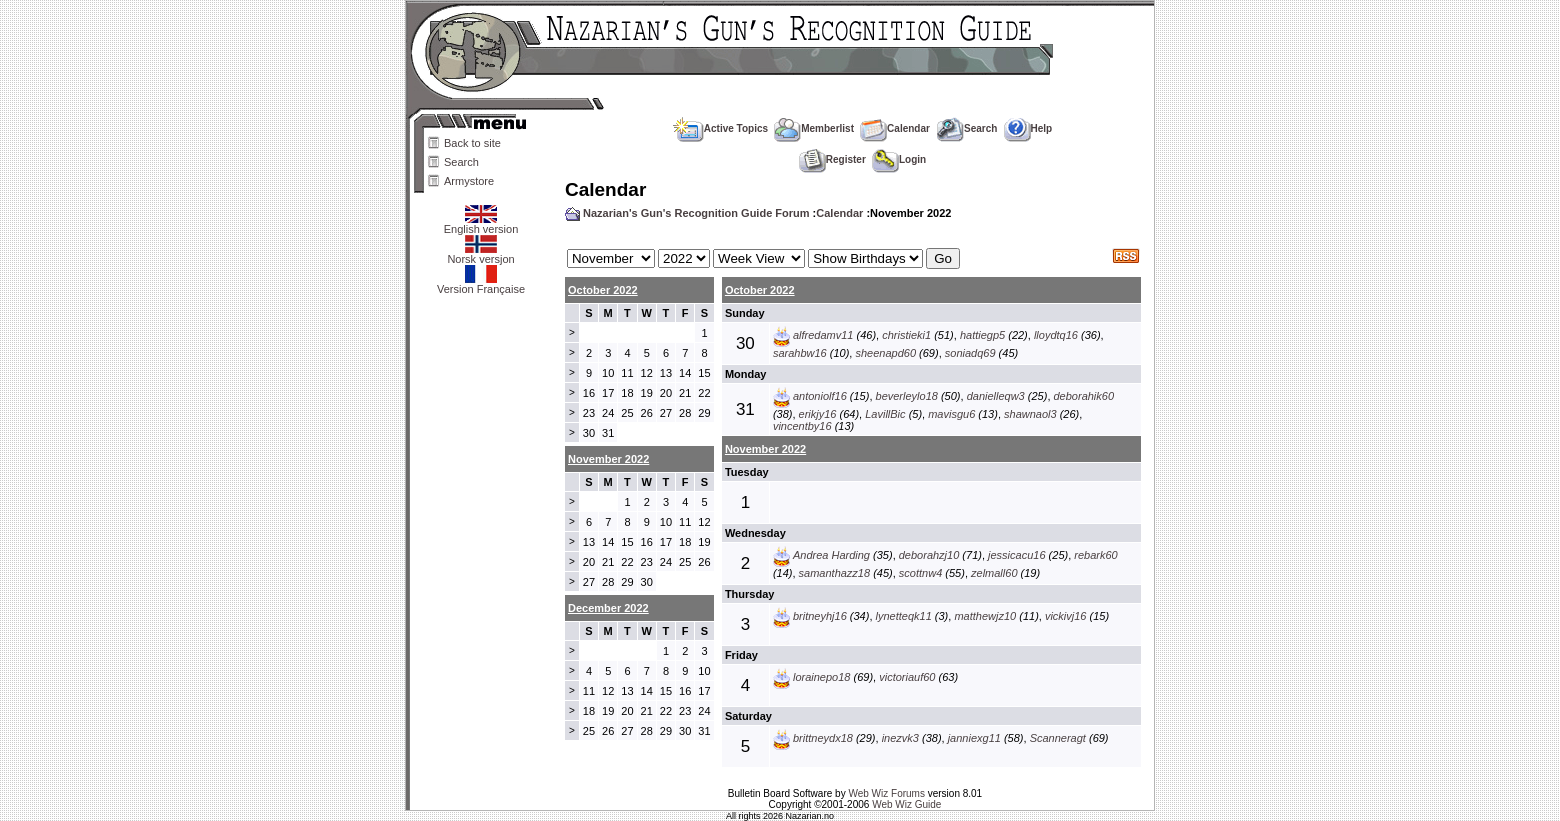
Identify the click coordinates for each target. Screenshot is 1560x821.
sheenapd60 (885, 353)
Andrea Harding (831, 555)
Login (899, 159)
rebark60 (1095, 555)
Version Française (481, 284)
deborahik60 (1084, 396)
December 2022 (608, 608)
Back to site (472, 143)
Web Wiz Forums (886, 793)
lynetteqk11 (904, 616)
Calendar (895, 128)
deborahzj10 (929, 555)
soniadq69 (970, 353)
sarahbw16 (800, 353)
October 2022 (603, 290)
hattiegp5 (982, 335)
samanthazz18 (835, 573)
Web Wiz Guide (906, 804)
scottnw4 (920, 573)
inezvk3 (900, 738)
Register (832, 159)
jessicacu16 (1016, 555)
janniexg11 (974, 738)
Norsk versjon (480, 254)
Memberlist (814, 128)
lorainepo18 (822, 677)
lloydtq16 (1056, 335)
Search (461, 162)
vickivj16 (1066, 616)
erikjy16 (818, 414)
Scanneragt (1058, 738)
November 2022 (765, 449)
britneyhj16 (820, 616)
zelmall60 (994, 573)
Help (1028, 128)
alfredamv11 (823, 335)
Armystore (469, 181)
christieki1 (906, 335)
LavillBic (885, 414)
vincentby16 (802, 426)
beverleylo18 (907, 396)
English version (481, 224)
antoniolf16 (820, 396)
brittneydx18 (823, 738)
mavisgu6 (951, 414)
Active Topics (720, 128)
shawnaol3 (1030, 414)
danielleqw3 (996, 396)
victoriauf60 (907, 677)
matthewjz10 (985, 616)
